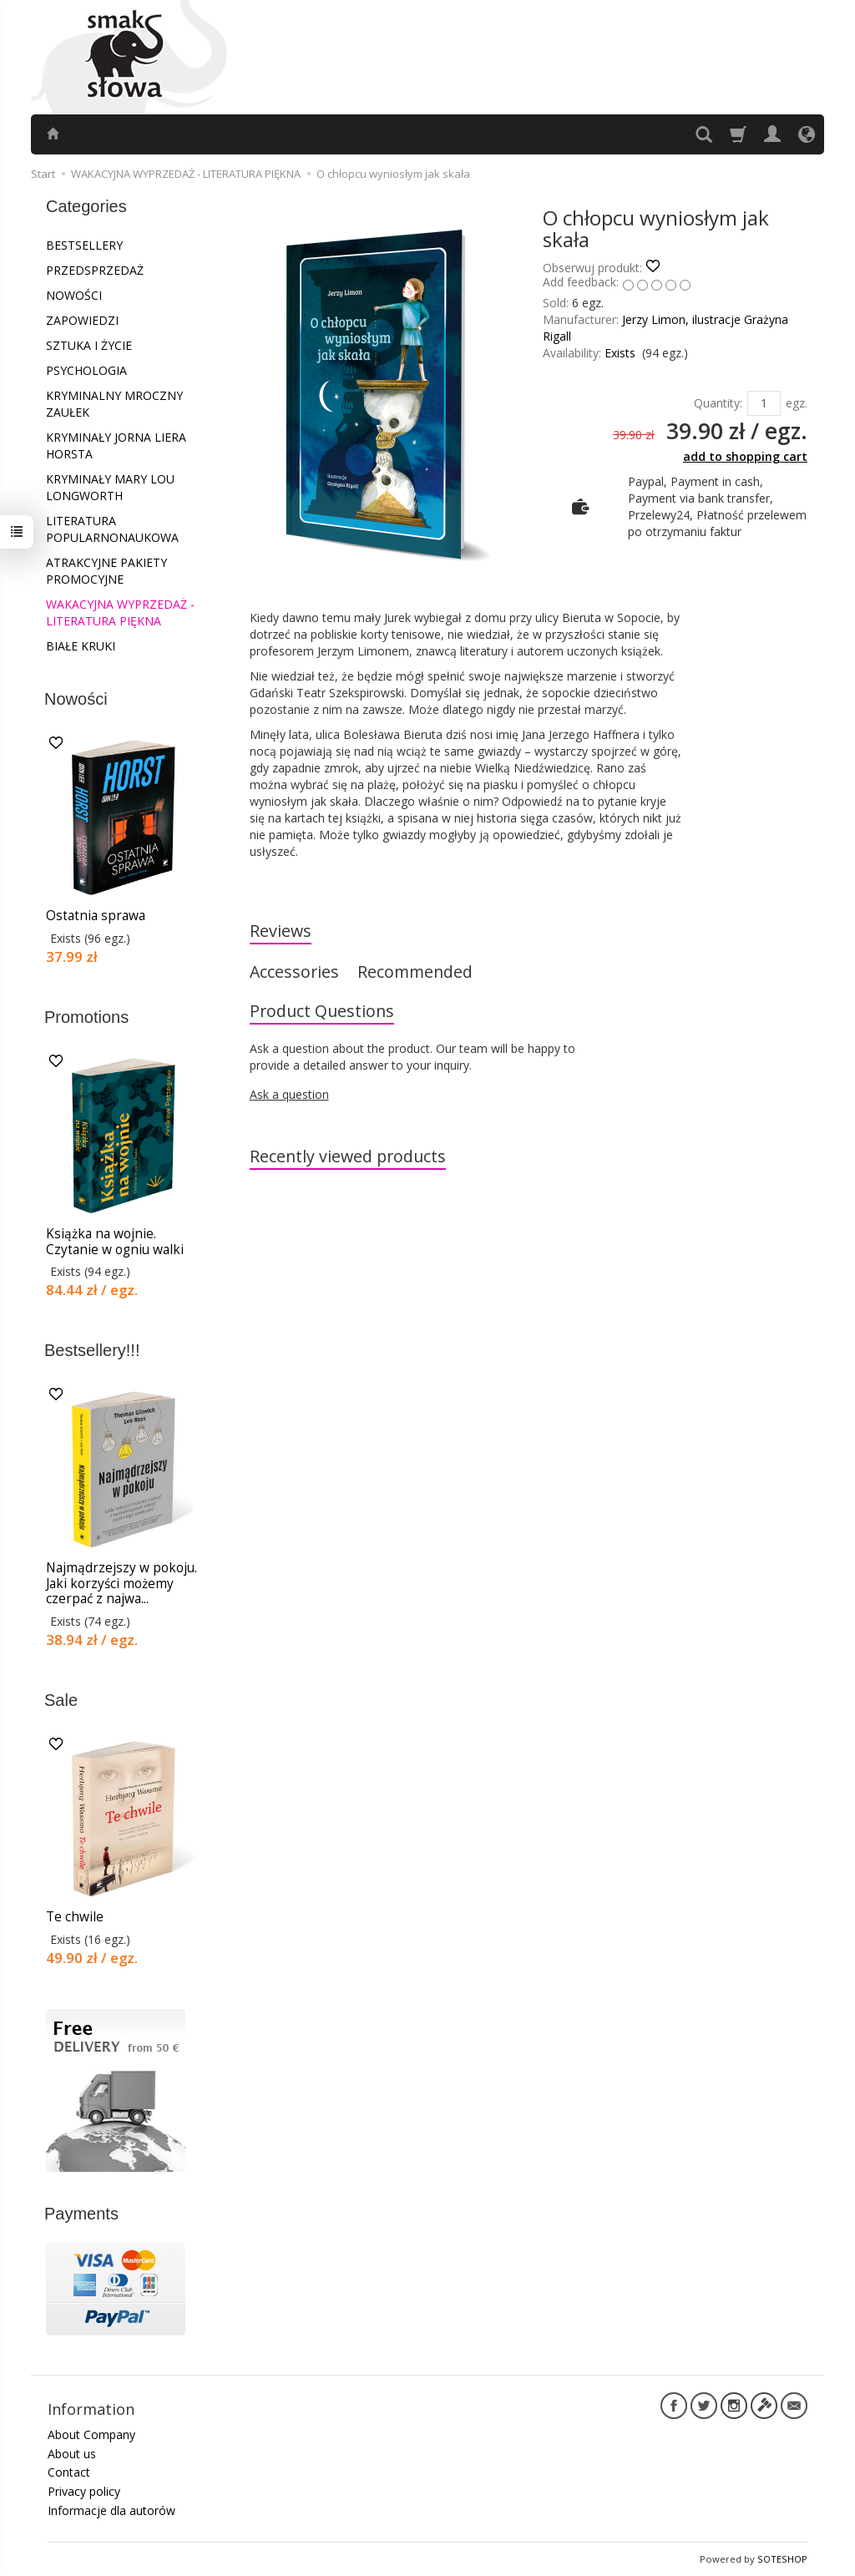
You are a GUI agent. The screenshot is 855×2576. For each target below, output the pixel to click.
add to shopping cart (745, 456)
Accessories (294, 971)
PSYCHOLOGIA (86, 370)
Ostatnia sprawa (95, 915)
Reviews (280, 930)
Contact (69, 2472)
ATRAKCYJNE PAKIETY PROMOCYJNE (106, 570)
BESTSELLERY (84, 245)
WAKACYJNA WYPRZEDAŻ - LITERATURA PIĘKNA (120, 612)
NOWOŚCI (74, 295)
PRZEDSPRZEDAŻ (95, 270)
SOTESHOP (782, 2559)
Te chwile (75, 1917)
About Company (91, 2434)
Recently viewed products (348, 1156)
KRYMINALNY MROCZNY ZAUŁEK (114, 403)
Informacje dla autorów (111, 2510)
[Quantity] (764, 403)
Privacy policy (84, 2491)
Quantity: (718, 403)
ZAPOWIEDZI (82, 320)
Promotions (86, 1017)
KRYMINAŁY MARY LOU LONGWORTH (110, 487)
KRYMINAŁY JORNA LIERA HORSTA (116, 445)
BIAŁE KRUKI (80, 646)
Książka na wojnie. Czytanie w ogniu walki (115, 1241)
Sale (61, 1700)
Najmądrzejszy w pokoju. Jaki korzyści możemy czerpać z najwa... (121, 1583)
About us (72, 2454)
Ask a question (289, 1094)
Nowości (76, 699)
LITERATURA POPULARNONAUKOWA (112, 529)
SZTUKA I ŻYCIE (89, 345)
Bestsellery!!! (91, 1350)
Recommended (415, 971)
